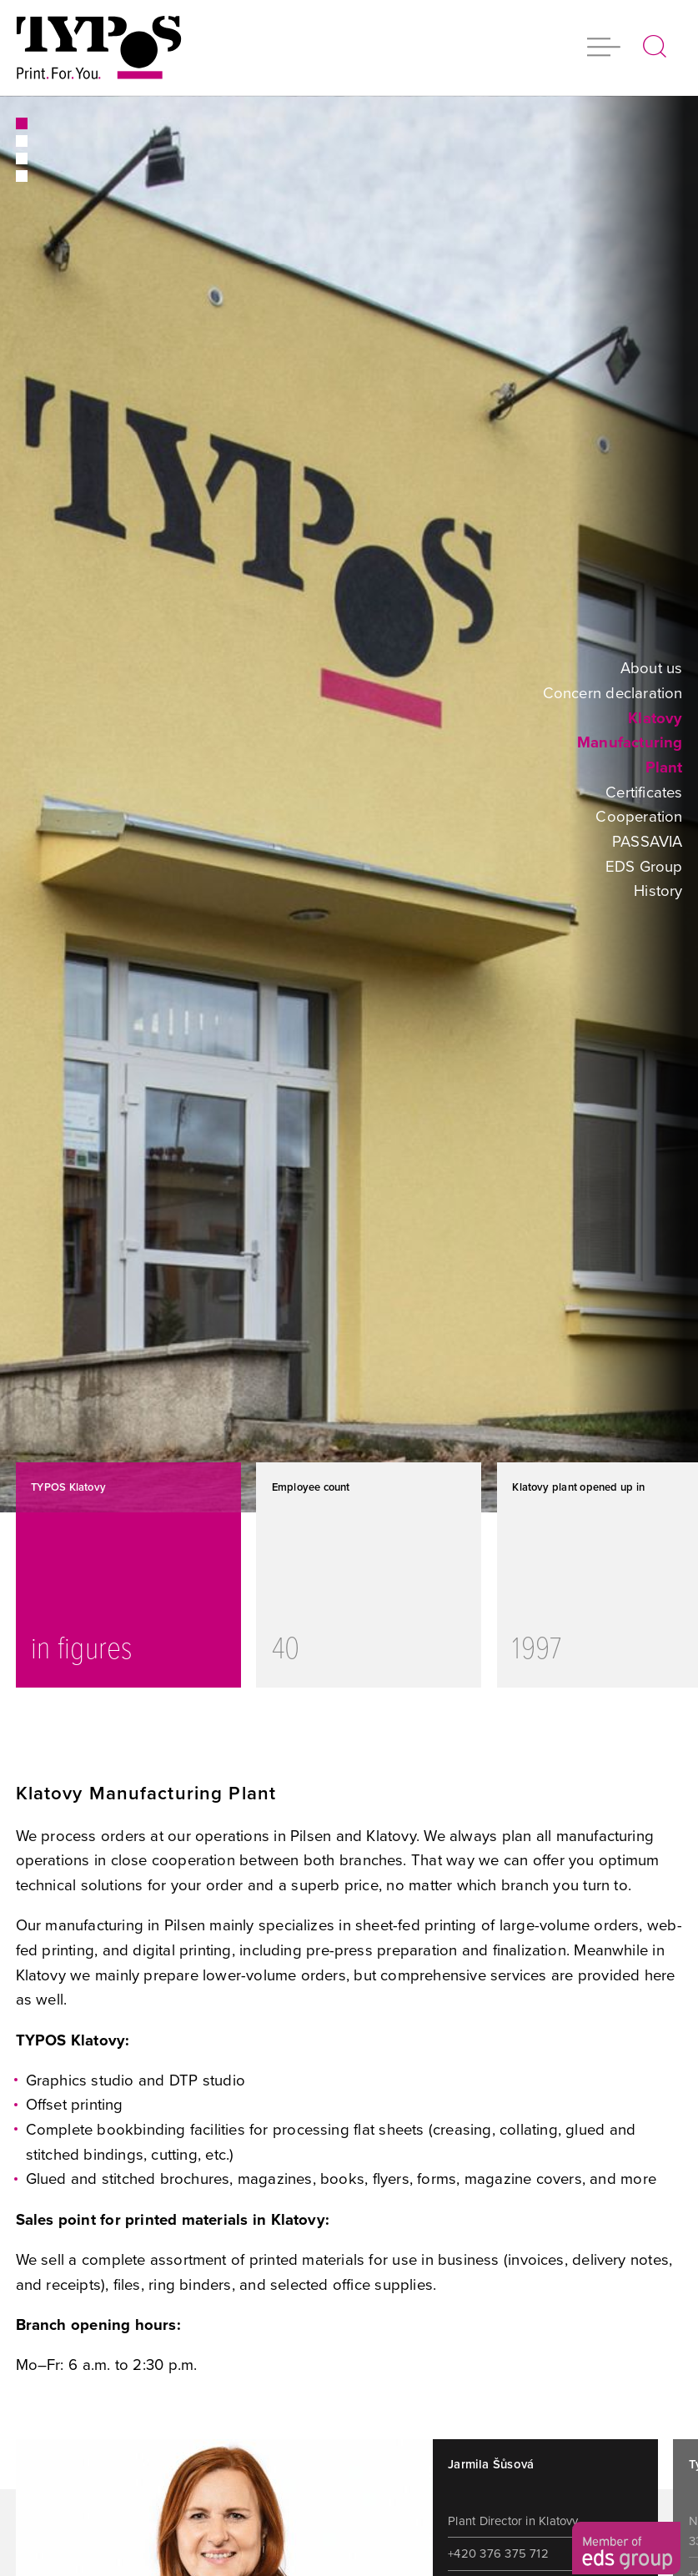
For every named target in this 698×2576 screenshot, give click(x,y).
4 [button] (21, 176)
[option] (349, 804)
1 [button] (21, 123)
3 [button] (21, 158)
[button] (603, 48)
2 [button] (21, 141)
